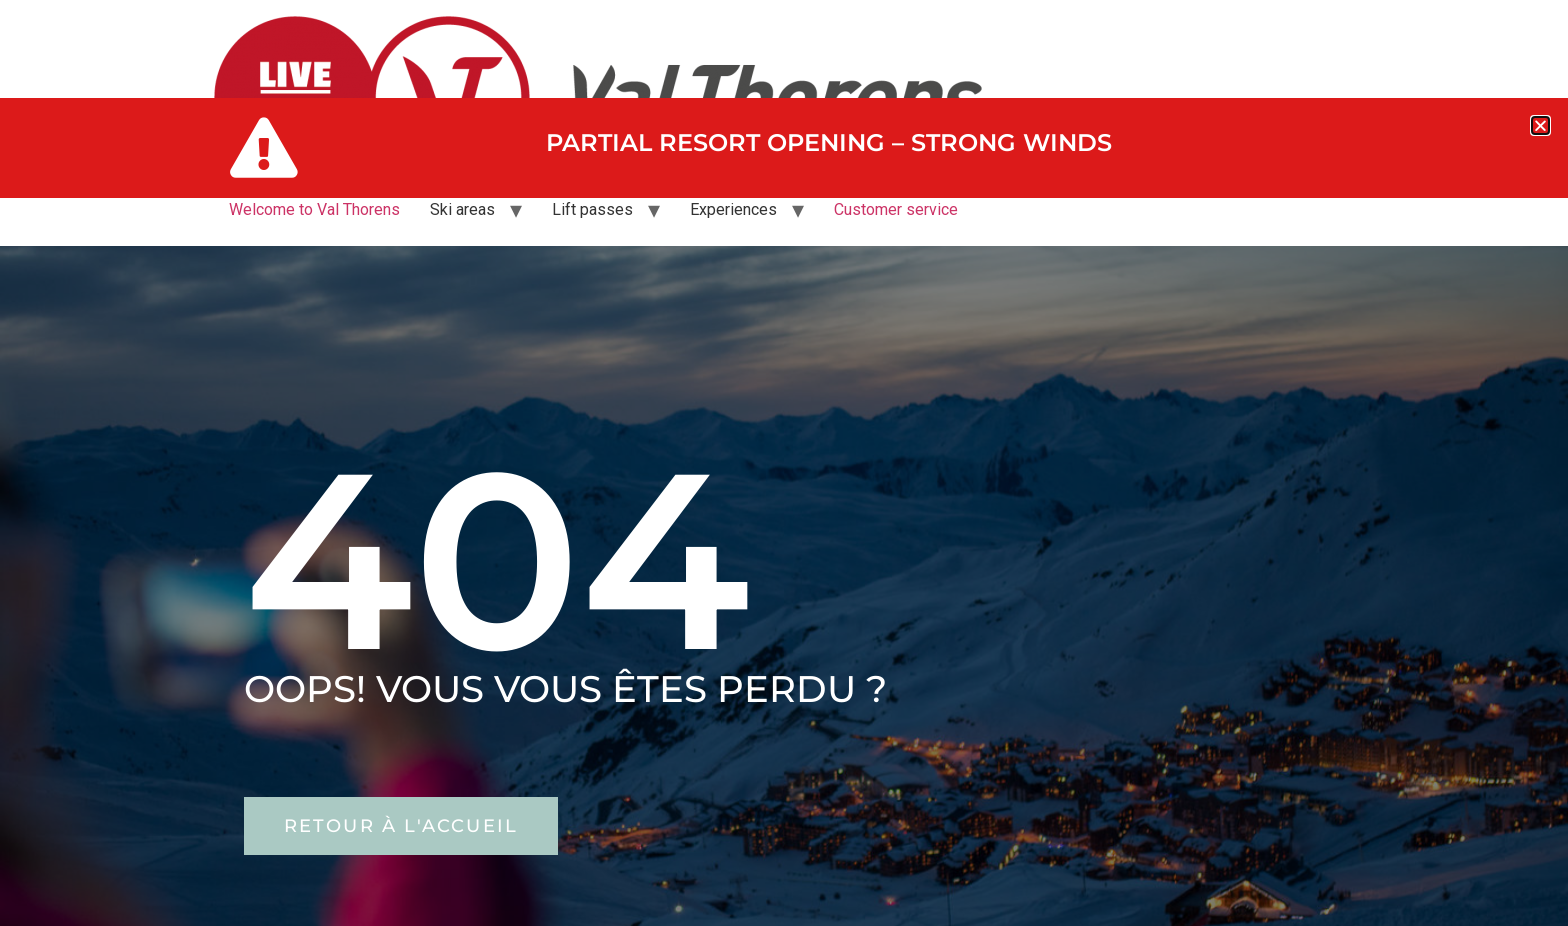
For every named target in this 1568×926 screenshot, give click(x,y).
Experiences (733, 209)
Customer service (896, 209)
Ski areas (462, 209)
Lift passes (592, 209)
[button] (1540, 125)
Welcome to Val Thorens (314, 209)
